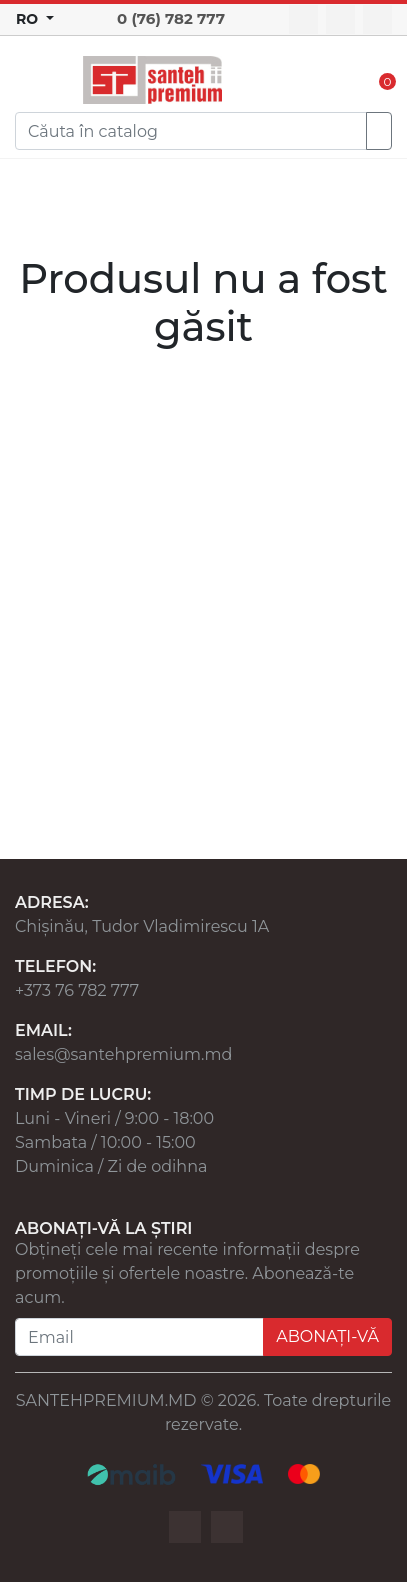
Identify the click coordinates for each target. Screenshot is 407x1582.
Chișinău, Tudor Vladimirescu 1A (142, 926)
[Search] (191, 131)
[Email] (139, 1337)
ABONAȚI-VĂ (327, 1336)
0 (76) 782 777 (171, 18)
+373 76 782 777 (77, 990)
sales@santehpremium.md (123, 1054)
